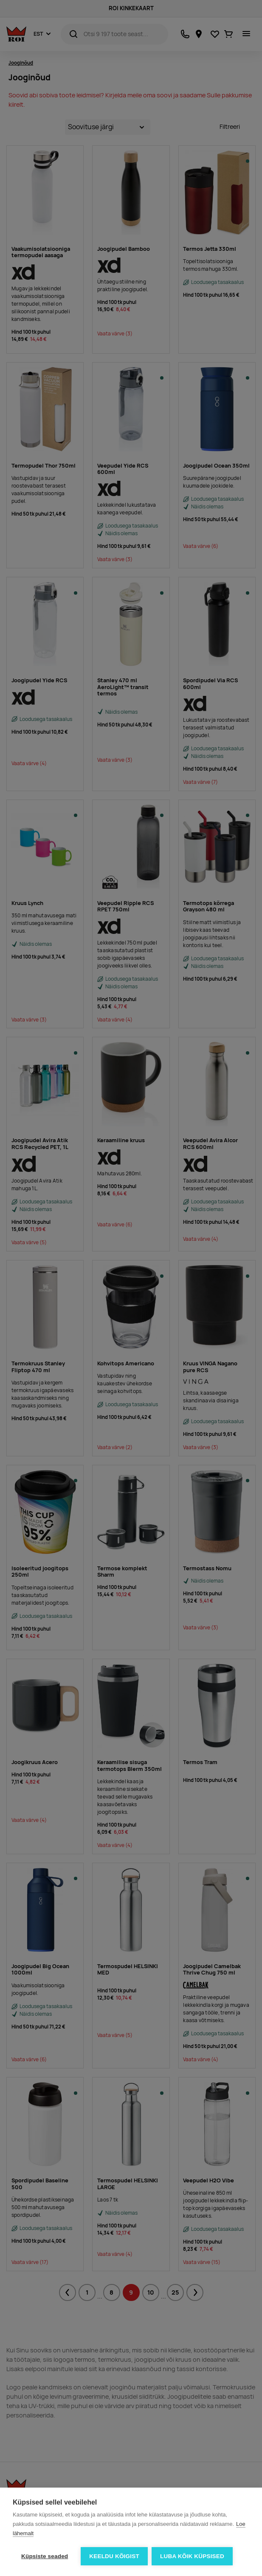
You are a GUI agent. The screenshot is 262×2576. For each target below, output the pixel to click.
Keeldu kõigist (114, 2556)
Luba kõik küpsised (193, 2556)
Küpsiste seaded (44, 2556)
